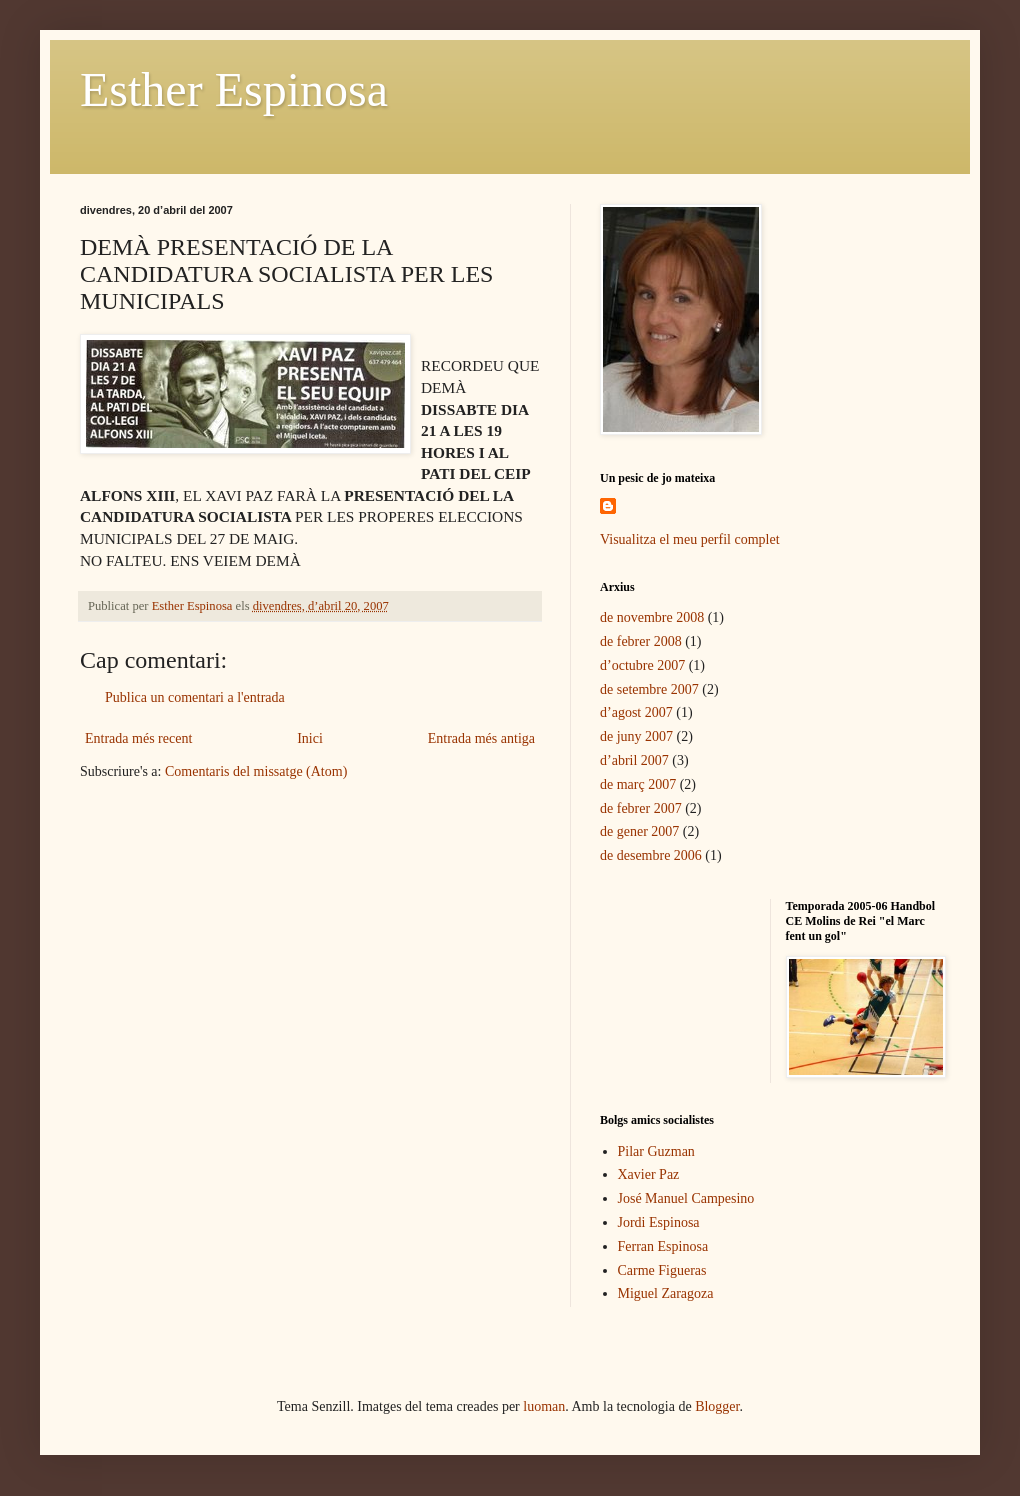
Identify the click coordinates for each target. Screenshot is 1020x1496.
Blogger (717, 1406)
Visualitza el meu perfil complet (690, 539)
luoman (544, 1406)
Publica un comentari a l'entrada (195, 697)
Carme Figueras (662, 1270)
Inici (310, 738)
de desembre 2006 (651, 855)
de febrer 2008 (641, 641)
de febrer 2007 (641, 808)
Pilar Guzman (656, 1151)
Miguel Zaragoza (666, 1293)
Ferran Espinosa (663, 1246)
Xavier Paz (649, 1174)
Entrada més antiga (481, 738)
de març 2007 (638, 784)
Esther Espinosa (234, 89)
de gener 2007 (639, 831)
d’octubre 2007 (642, 665)
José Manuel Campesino (686, 1198)
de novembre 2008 (652, 617)
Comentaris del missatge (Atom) (256, 771)
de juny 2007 (636, 736)
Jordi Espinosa (659, 1222)
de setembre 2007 (649, 689)
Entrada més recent (138, 738)
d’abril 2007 (634, 760)
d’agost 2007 (636, 712)
